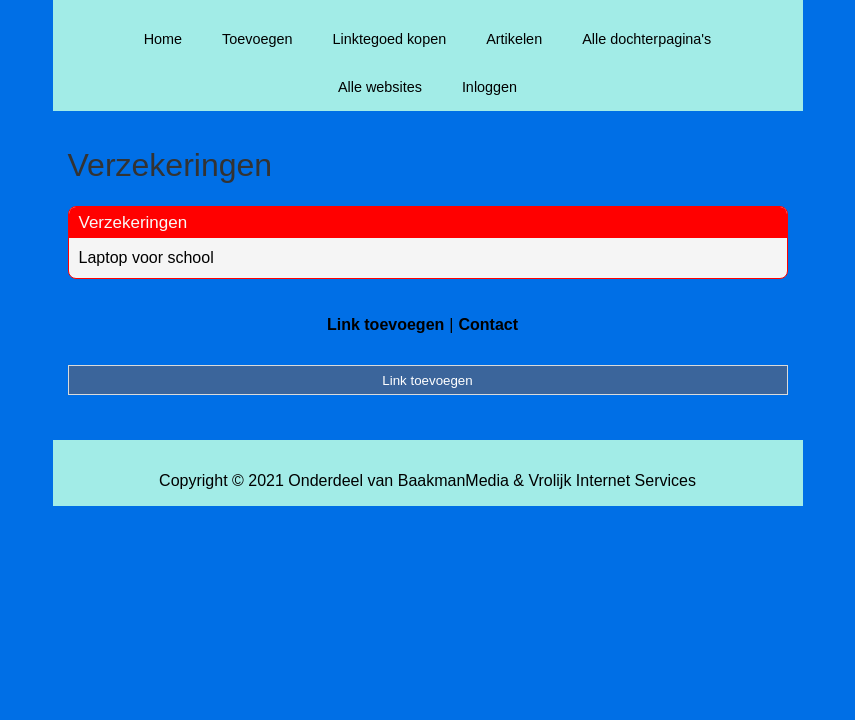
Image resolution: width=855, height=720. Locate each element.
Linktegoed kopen (390, 39)
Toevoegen (257, 39)
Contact (488, 324)
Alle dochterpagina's (646, 39)
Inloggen (489, 87)
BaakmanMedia (453, 480)
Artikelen (514, 39)
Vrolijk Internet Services (611, 480)
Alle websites (380, 87)
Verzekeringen (133, 222)
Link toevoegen (385, 324)
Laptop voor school (146, 257)
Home (163, 39)
